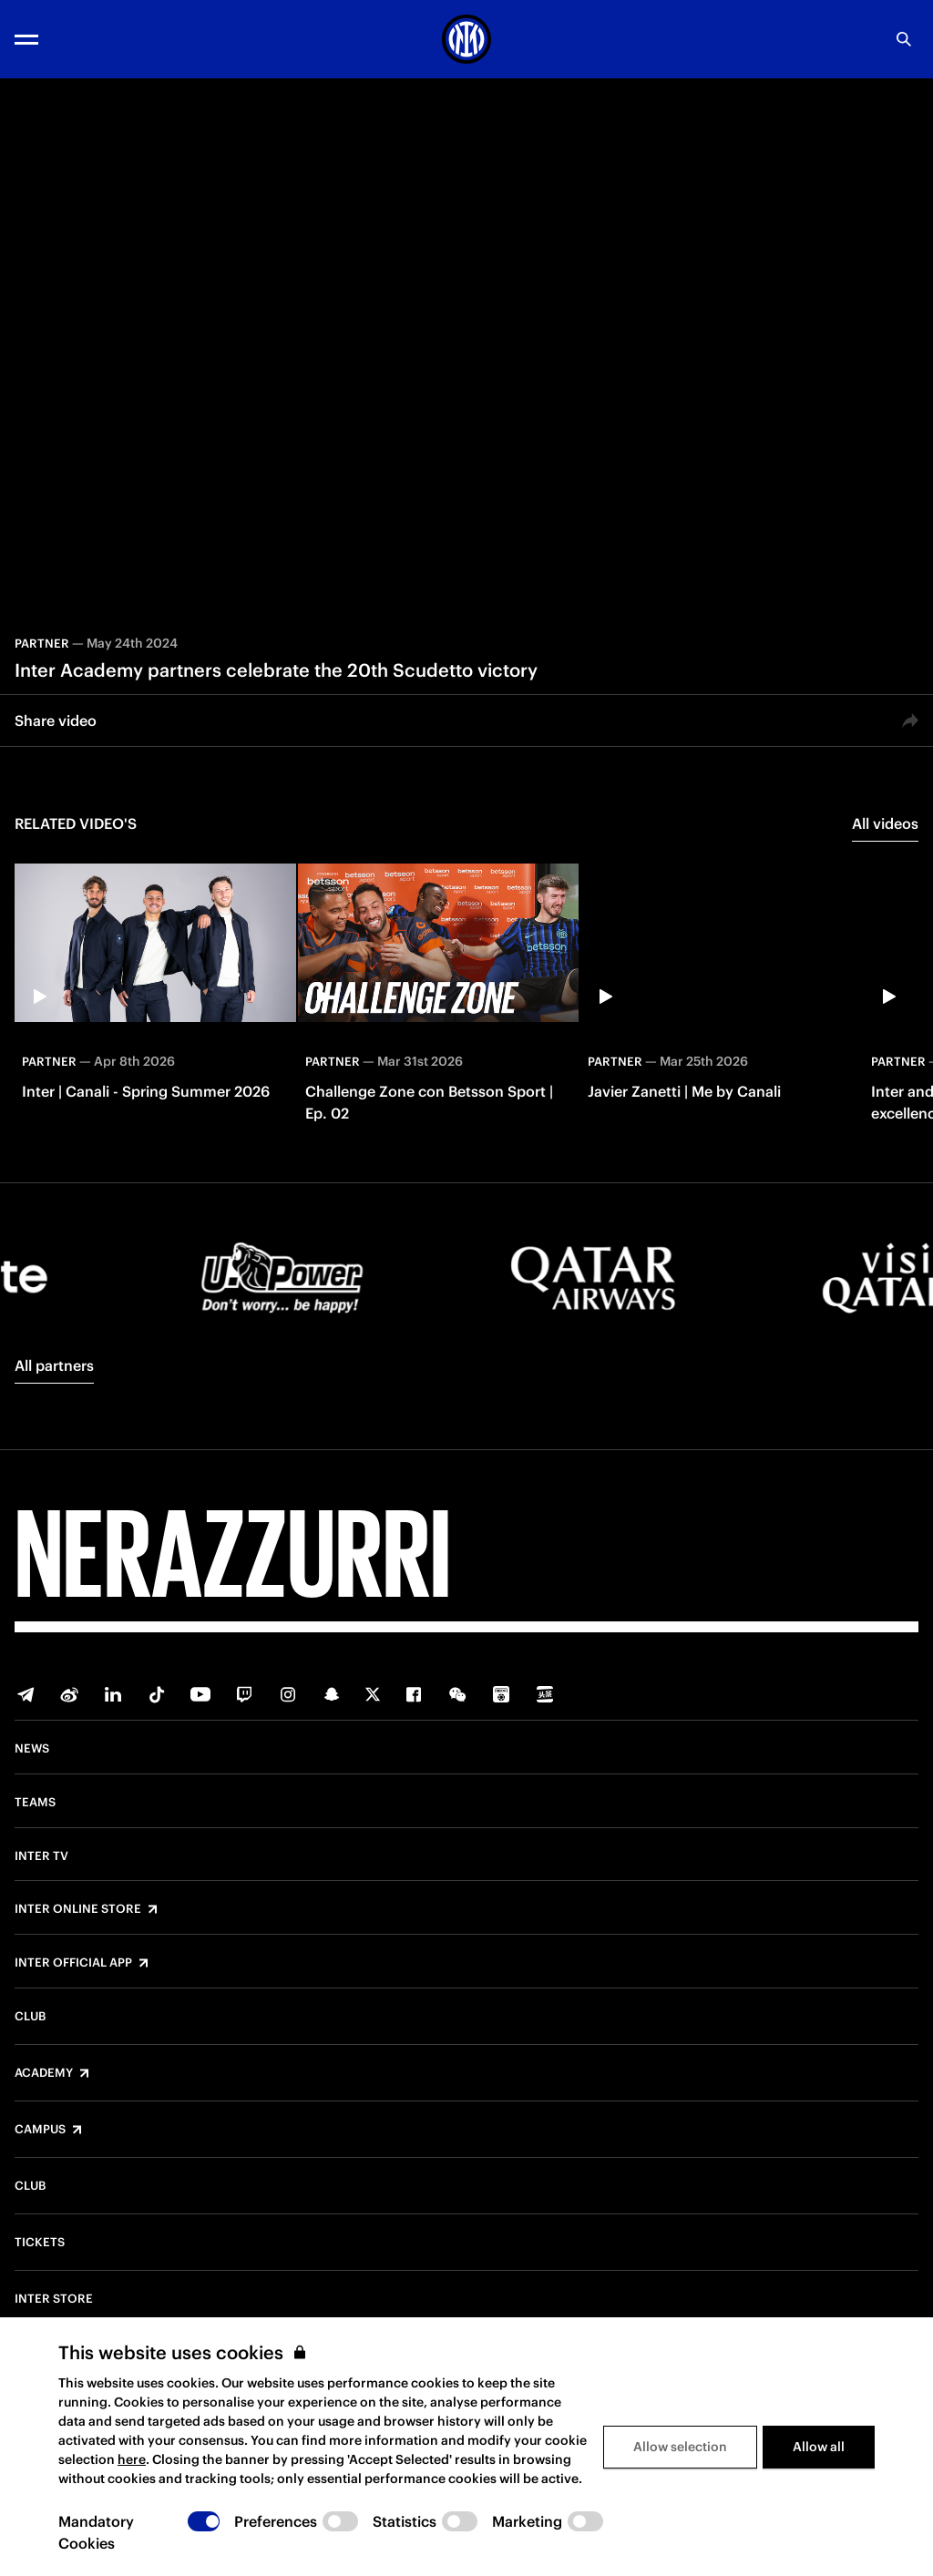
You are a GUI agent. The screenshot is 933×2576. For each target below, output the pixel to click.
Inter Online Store (78, 1909)
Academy (44, 2073)
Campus (40, 2129)
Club (30, 2016)
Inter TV (41, 1856)
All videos (885, 823)
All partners (54, 1365)
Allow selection (680, 2446)
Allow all (819, 2446)
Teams (35, 1802)
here (132, 2459)
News (32, 1749)
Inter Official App (73, 1963)
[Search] (903, 39)
